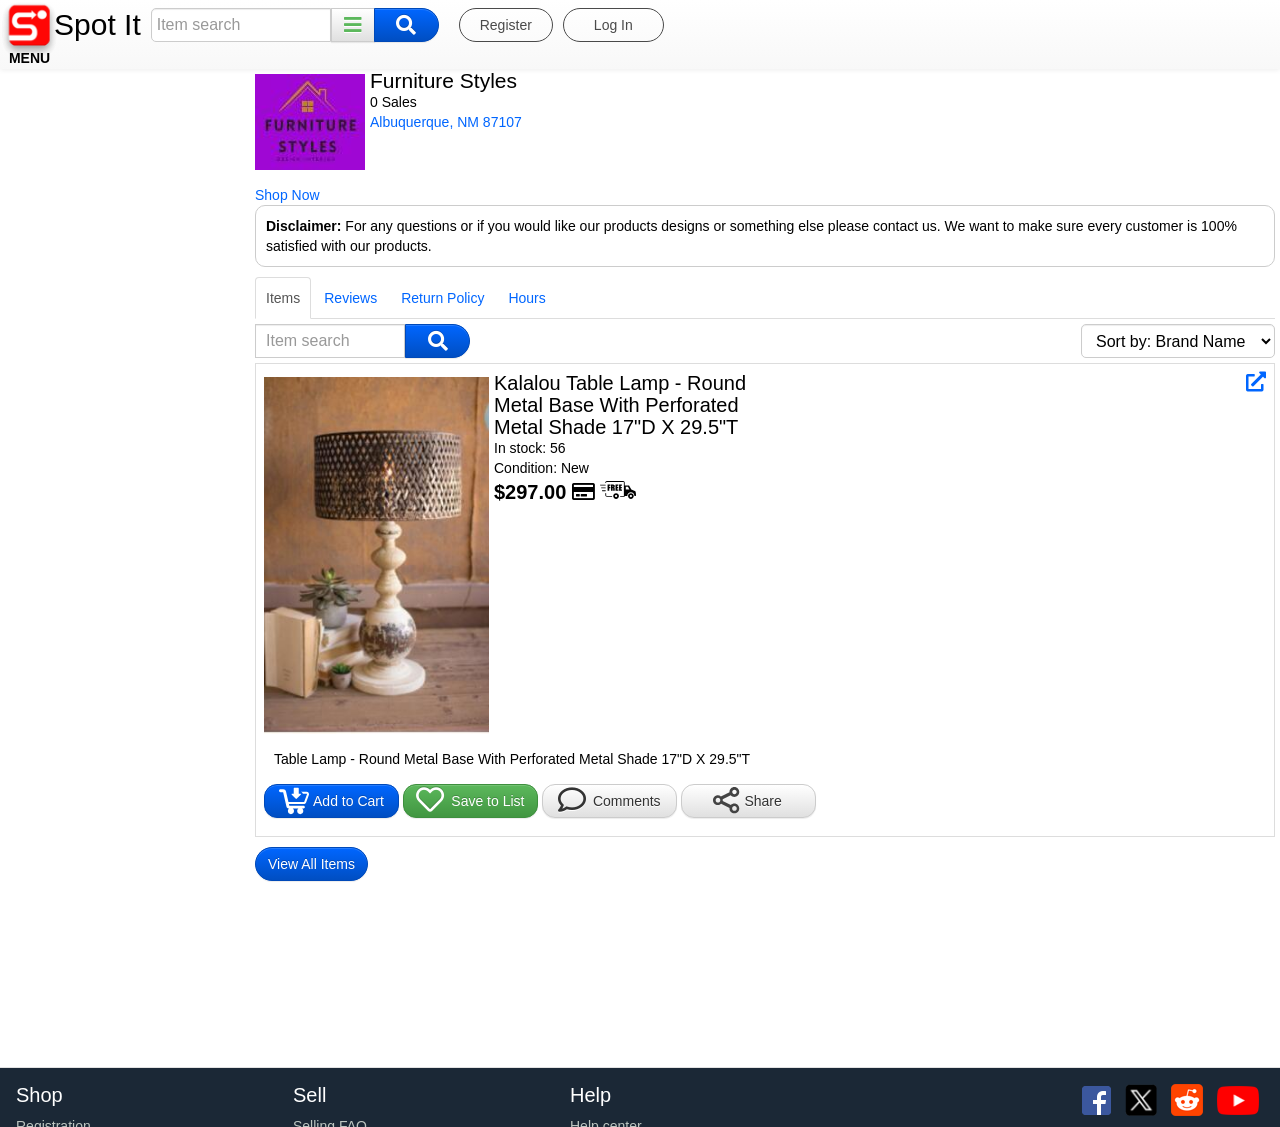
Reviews (100, 278)
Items (33, 278)
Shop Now (37, 195)
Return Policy (192, 278)
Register (506, 25)
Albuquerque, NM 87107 (196, 122)
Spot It (97, 24)
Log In (613, 25)
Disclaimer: (53, 226)
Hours (276, 278)
